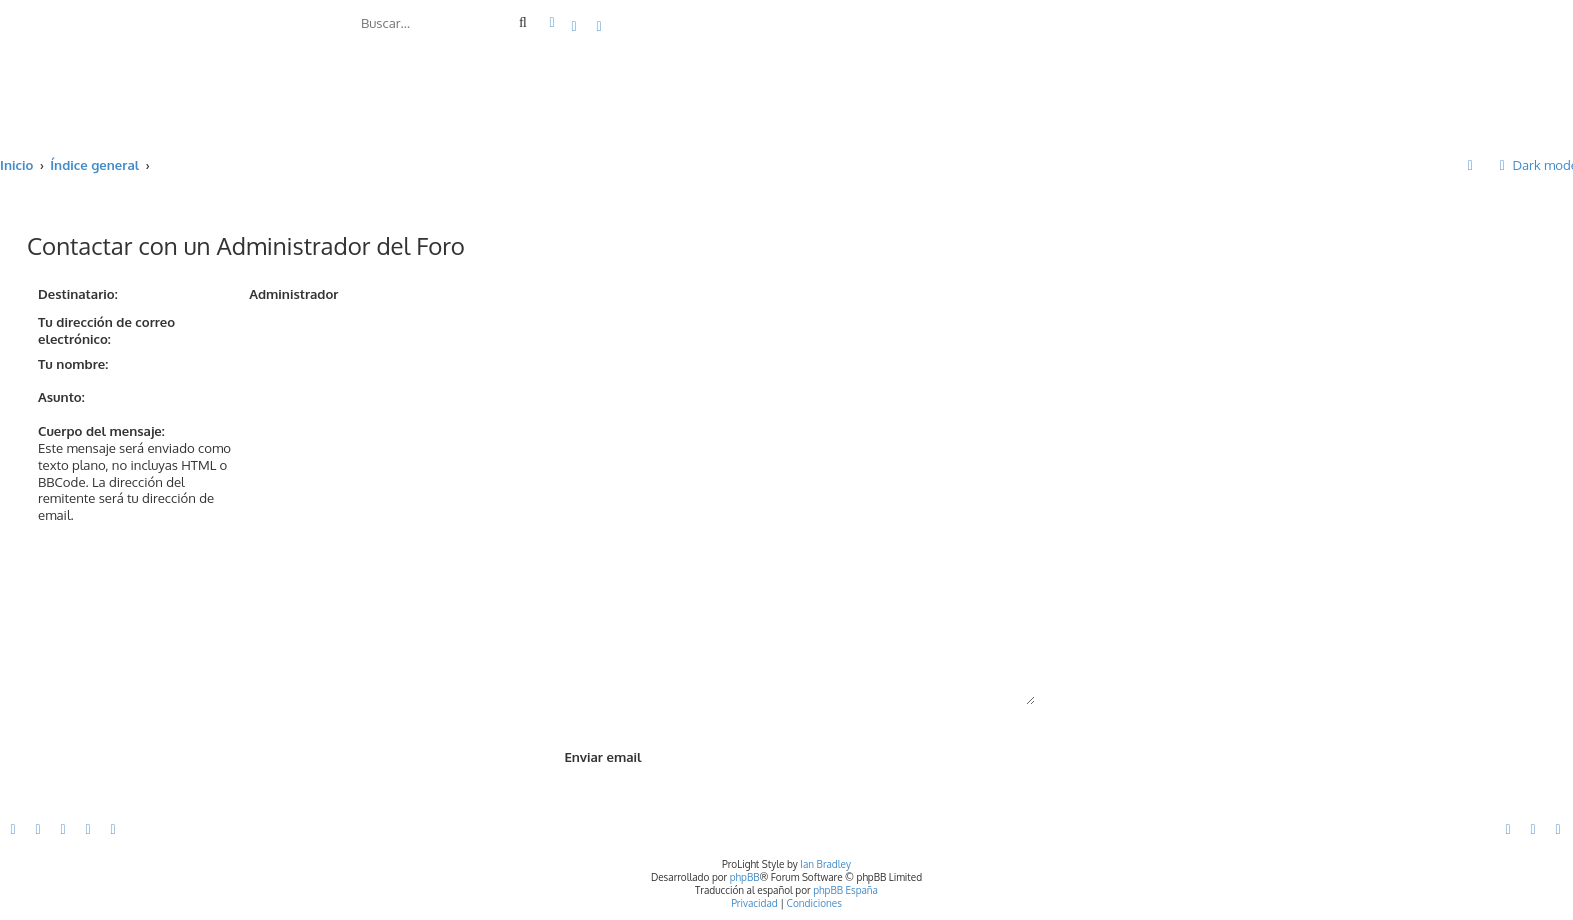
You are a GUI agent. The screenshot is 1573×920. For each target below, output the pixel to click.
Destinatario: (78, 293)
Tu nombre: (73, 363)
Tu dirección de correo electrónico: (106, 330)
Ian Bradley (825, 864)
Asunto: (61, 396)
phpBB (745, 877)
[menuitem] (575, 25)
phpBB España (845, 890)
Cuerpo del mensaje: (101, 430)
